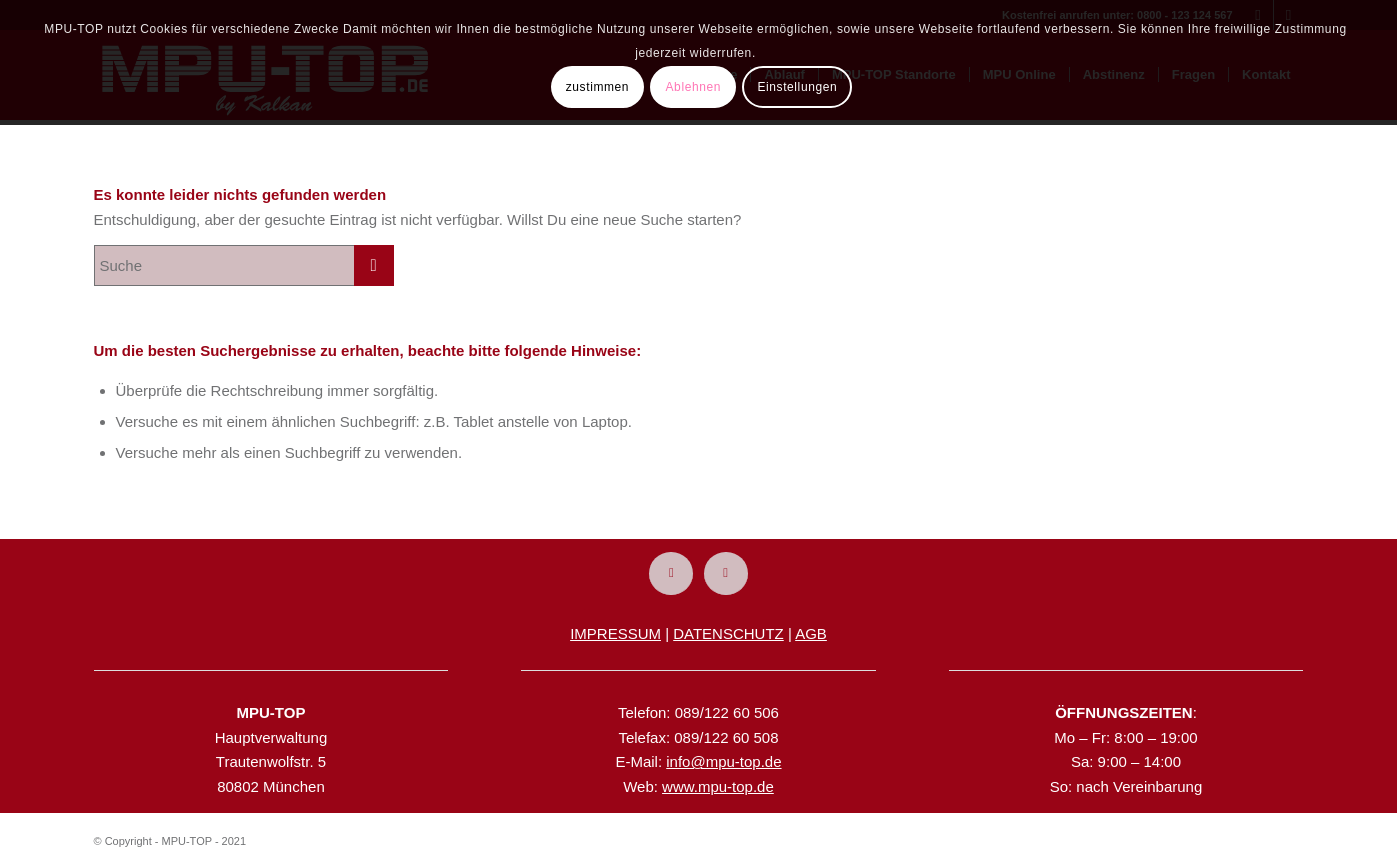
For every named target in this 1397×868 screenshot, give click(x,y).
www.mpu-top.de (718, 786)
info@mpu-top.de (723, 761)
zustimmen (597, 87)
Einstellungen (797, 87)
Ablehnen (694, 87)
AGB (811, 633)
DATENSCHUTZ (728, 633)
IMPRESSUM (615, 633)
